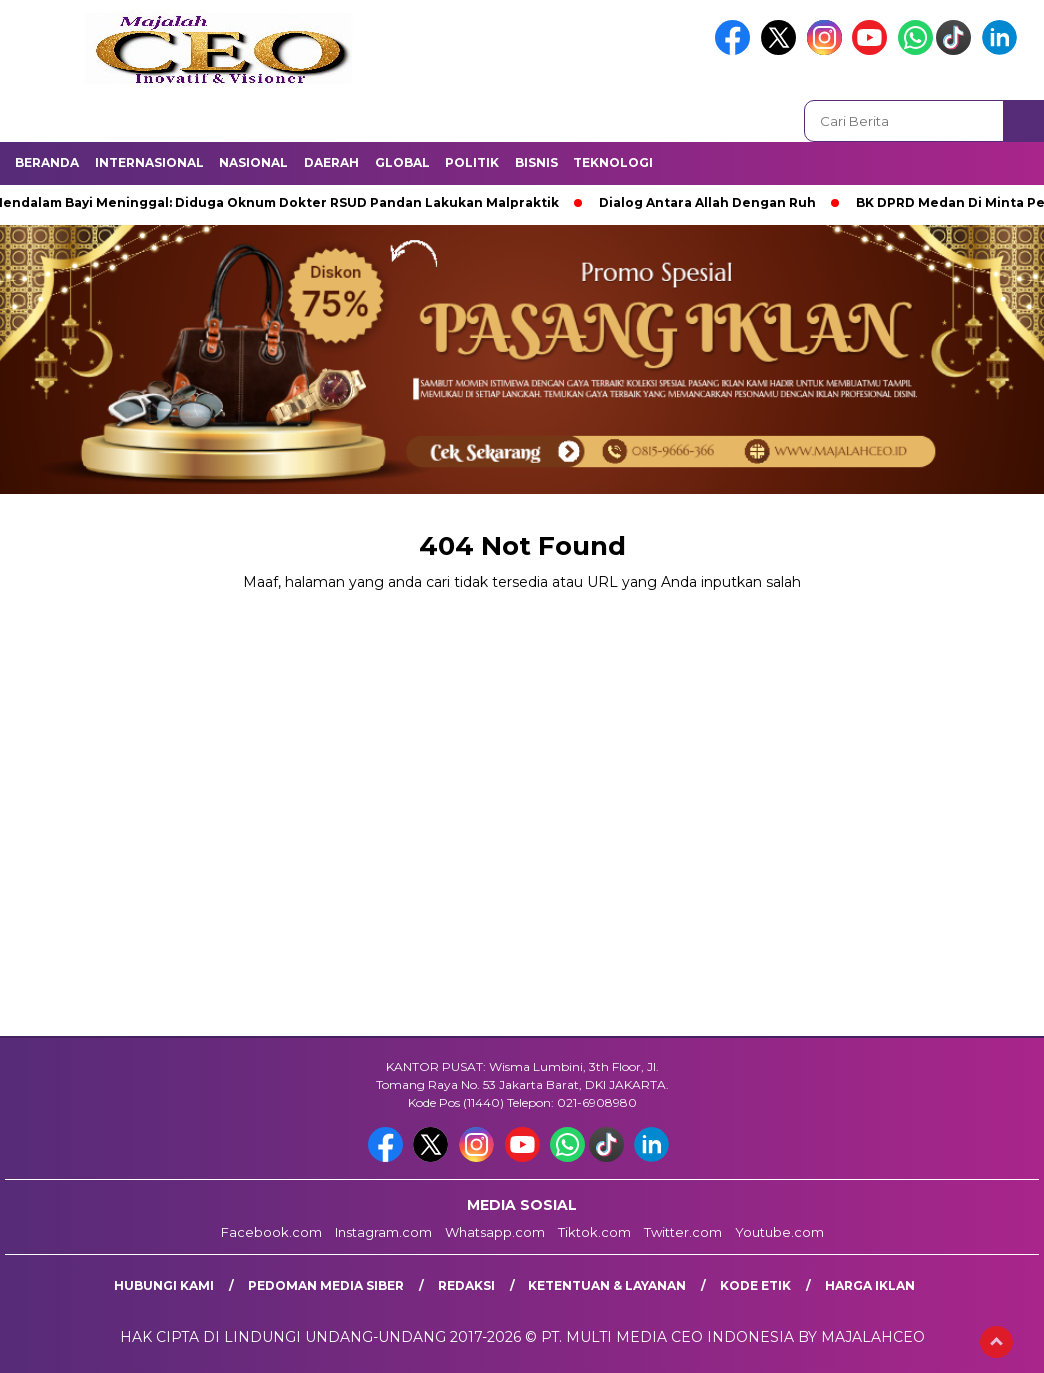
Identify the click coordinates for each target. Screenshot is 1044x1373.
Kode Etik (755, 1285)
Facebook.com (271, 1232)
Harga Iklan (870, 1285)
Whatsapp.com (495, 1232)
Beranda (47, 162)
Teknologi (613, 162)
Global (402, 162)
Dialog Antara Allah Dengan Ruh (714, 202)
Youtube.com (779, 1232)
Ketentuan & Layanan (607, 1285)
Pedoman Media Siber (326, 1285)
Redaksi (466, 1285)
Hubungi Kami (164, 1285)
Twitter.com (683, 1232)
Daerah (331, 162)
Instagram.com (383, 1232)
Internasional (149, 162)
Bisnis (536, 162)
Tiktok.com (594, 1232)
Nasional (253, 162)
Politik (472, 162)
